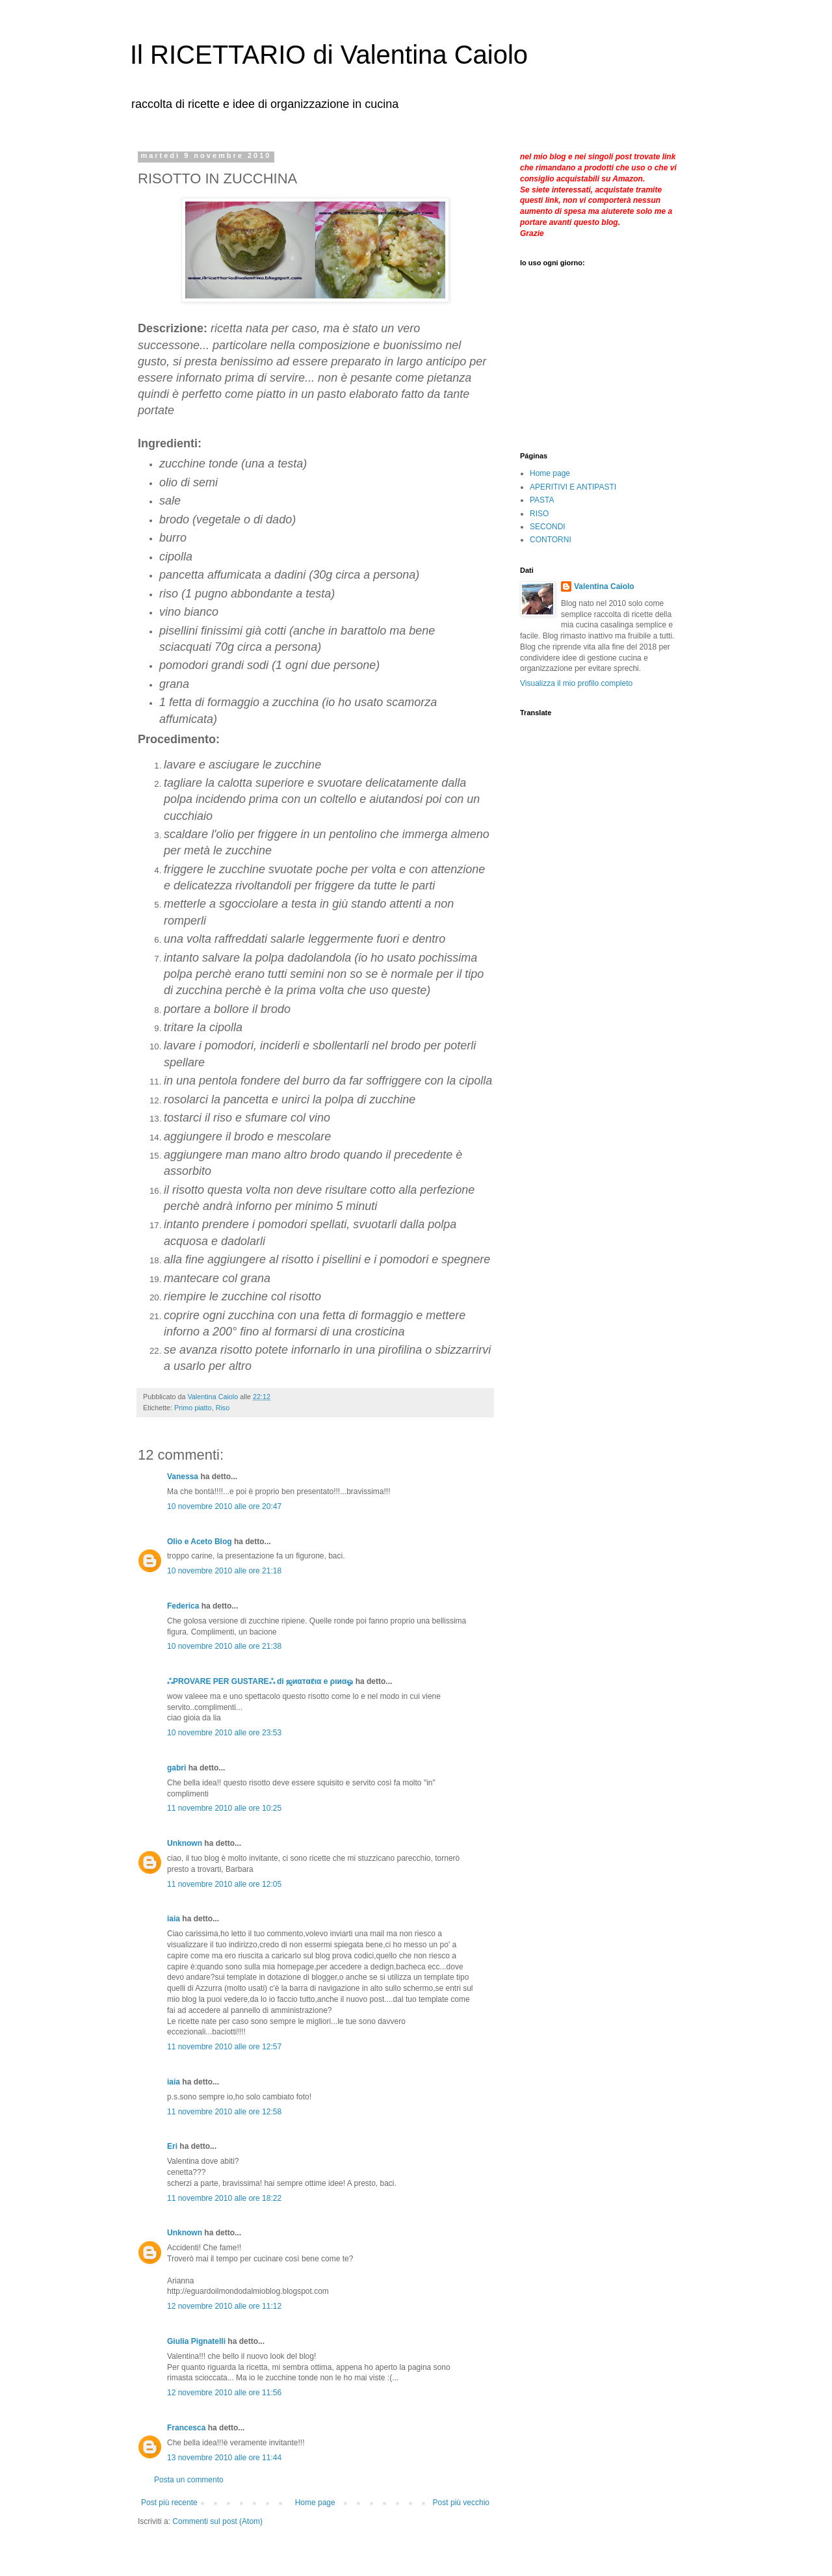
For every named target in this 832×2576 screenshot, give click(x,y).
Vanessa (182, 1476)
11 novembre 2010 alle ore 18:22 (224, 2198)
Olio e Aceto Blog (199, 1541)
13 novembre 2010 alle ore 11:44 (224, 2457)
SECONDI (548, 526)
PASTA (542, 500)
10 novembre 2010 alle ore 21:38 (224, 1646)
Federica (183, 1605)
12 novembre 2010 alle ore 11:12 (224, 2306)
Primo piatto (193, 1408)
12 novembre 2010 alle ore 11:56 (224, 2392)
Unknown (184, 1843)
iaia (173, 1918)
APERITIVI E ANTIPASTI (573, 487)
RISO (539, 513)
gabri (176, 1767)
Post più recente (169, 2502)
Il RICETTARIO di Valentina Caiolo (329, 54)
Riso (223, 1408)
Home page (315, 2502)
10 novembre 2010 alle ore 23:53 (224, 1732)
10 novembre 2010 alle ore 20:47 (224, 1506)
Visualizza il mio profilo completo (576, 683)
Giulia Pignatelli (196, 2341)
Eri (172, 2146)
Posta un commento (189, 2479)
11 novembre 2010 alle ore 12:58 (224, 2111)
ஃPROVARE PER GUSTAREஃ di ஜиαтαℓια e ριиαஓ (260, 1681)
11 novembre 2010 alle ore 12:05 (224, 1884)
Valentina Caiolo (604, 586)
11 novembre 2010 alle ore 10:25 (224, 1808)
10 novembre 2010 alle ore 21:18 (224, 1570)
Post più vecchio (461, 2502)
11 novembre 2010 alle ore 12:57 (224, 2046)
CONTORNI (550, 539)
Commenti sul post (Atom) (217, 2521)
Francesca (186, 2427)
